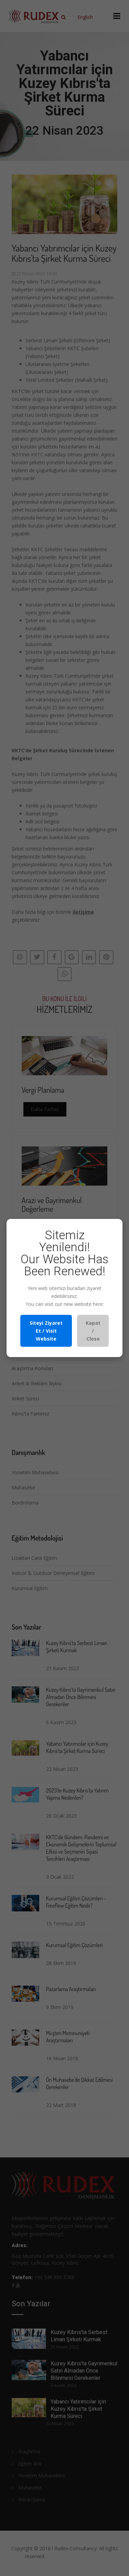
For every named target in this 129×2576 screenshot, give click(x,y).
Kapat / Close (93, 1331)
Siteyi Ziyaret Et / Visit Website (46, 1331)
